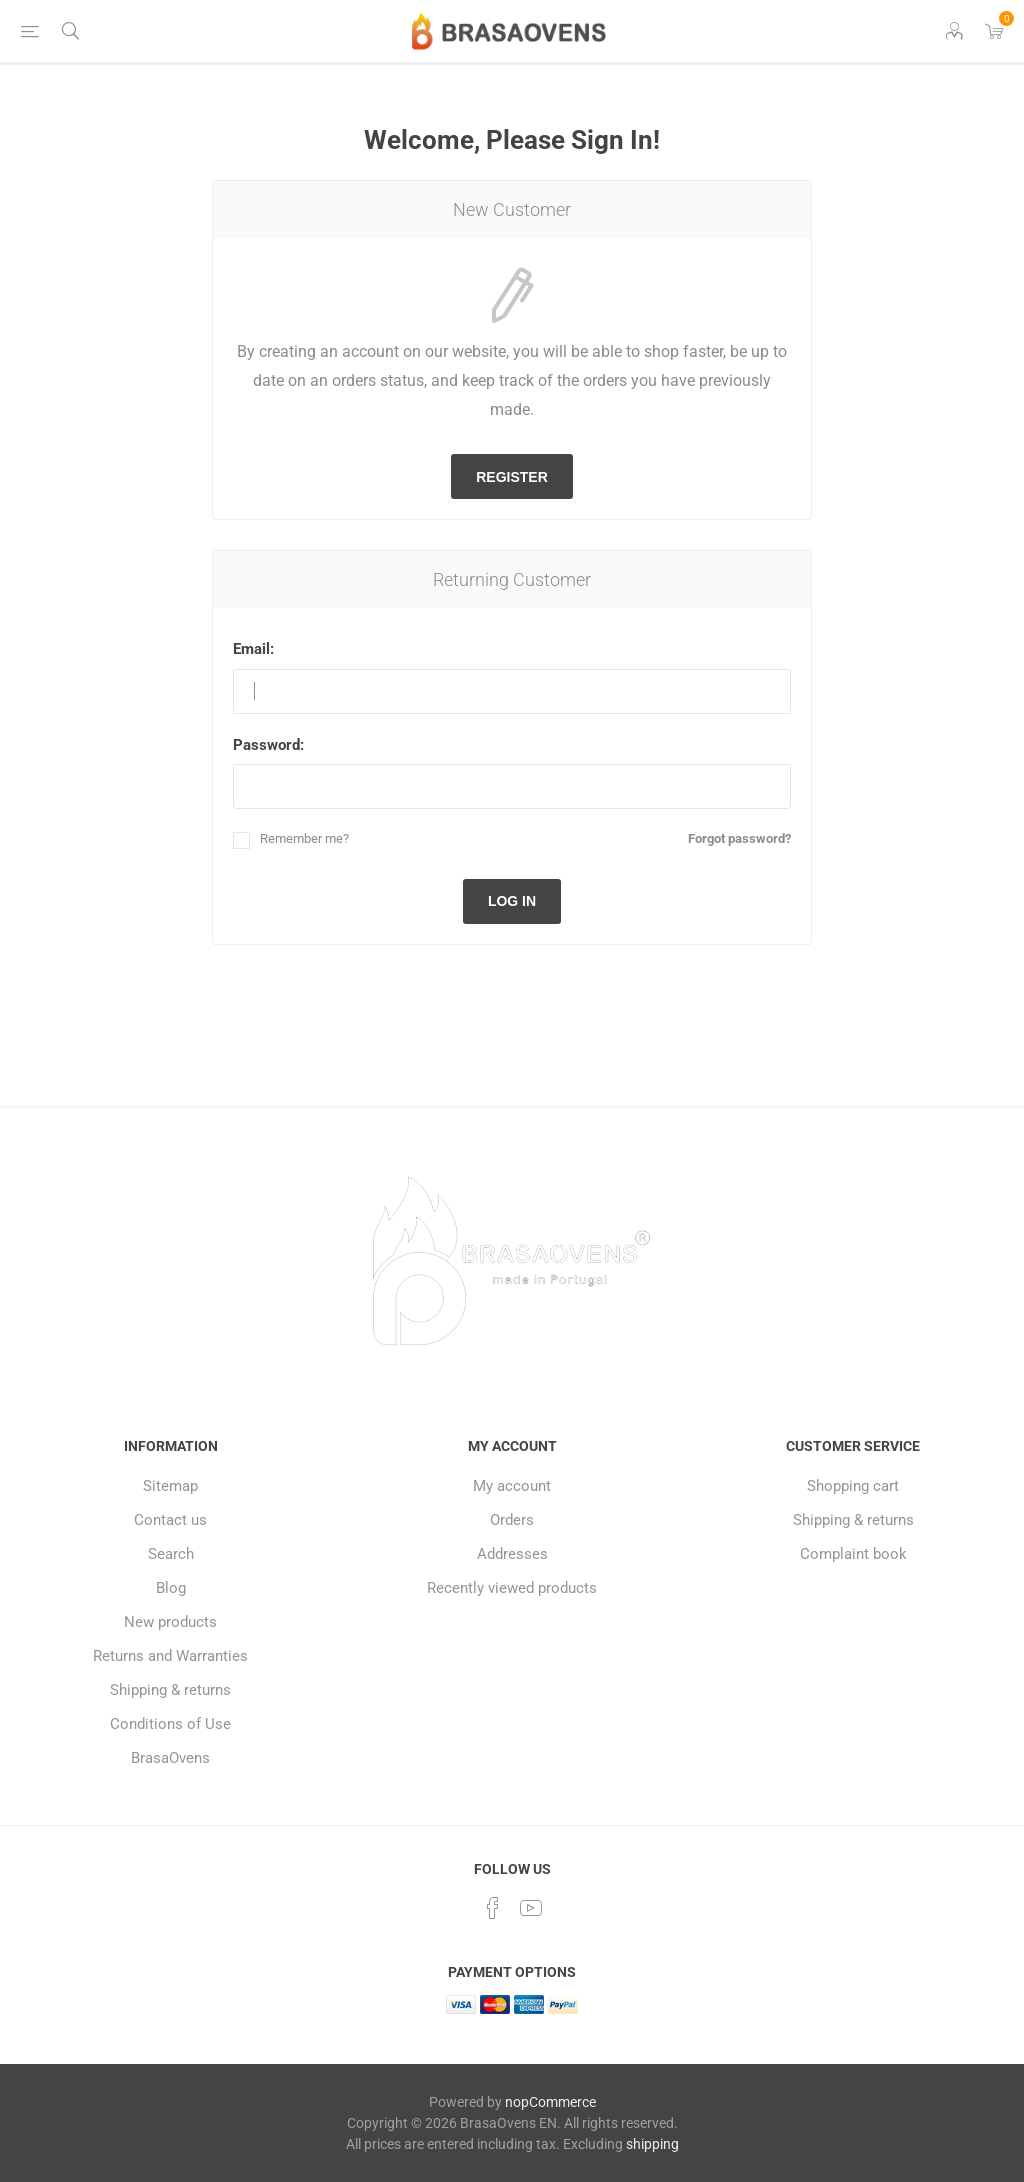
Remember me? (304, 838)
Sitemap (170, 1486)
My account (512, 1486)
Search (171, 1554)
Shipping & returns (170, 1690)
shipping (652, 2144)
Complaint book (853, 1554)
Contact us (170, 1520)
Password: (268, 745)
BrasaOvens (170, 1758)
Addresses (512, 1554)
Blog (171, 1588)
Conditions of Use (170, 1724)
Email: (253, 649)
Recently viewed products (512, 1588)
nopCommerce (550, 2102)
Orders (512, 1520)
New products (170, 1622)
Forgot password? (739, 838)
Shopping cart (853, 1486)
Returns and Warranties (170, 1656)
